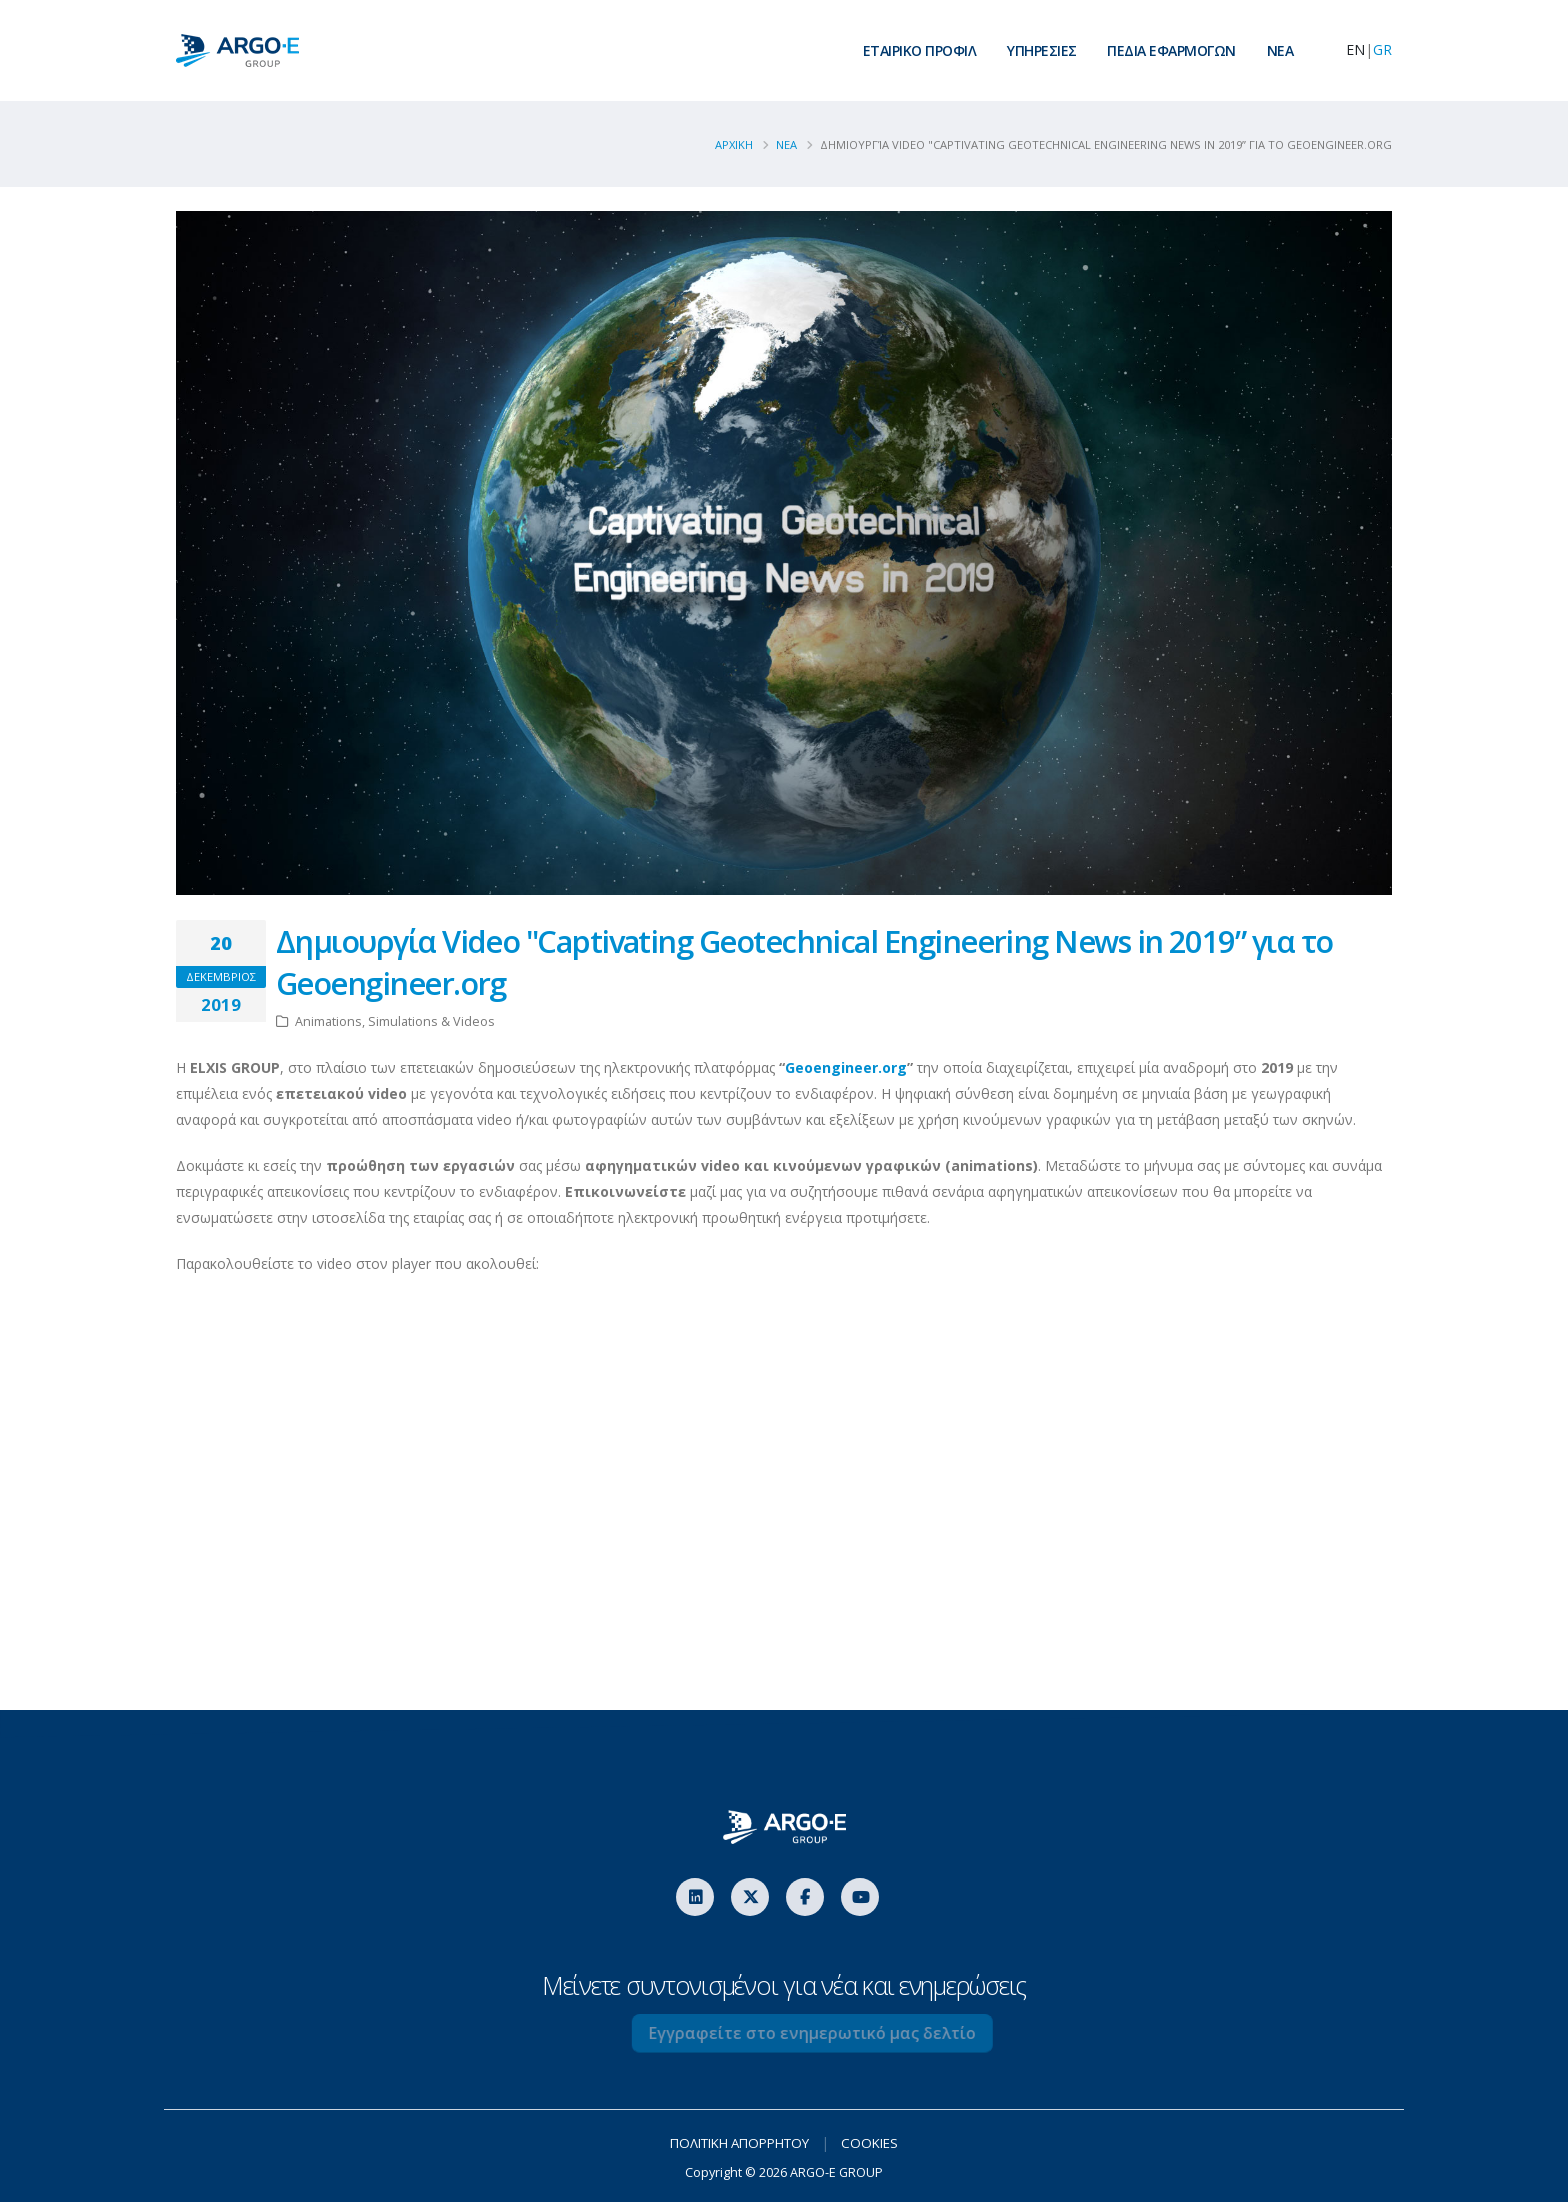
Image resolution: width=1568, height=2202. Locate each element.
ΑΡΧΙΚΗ (734, 144)
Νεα (786, 144)
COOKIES (878, 2142)
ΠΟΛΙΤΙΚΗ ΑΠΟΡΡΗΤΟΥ (738, 2142)
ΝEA (1280, 50)
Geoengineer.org (846, 1067)
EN (1355, 49)
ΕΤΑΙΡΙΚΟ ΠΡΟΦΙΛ (920, 50)
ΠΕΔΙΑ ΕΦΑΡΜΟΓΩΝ (1171, 50)
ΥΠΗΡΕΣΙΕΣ (1042, 50)
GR (1382, 49)
